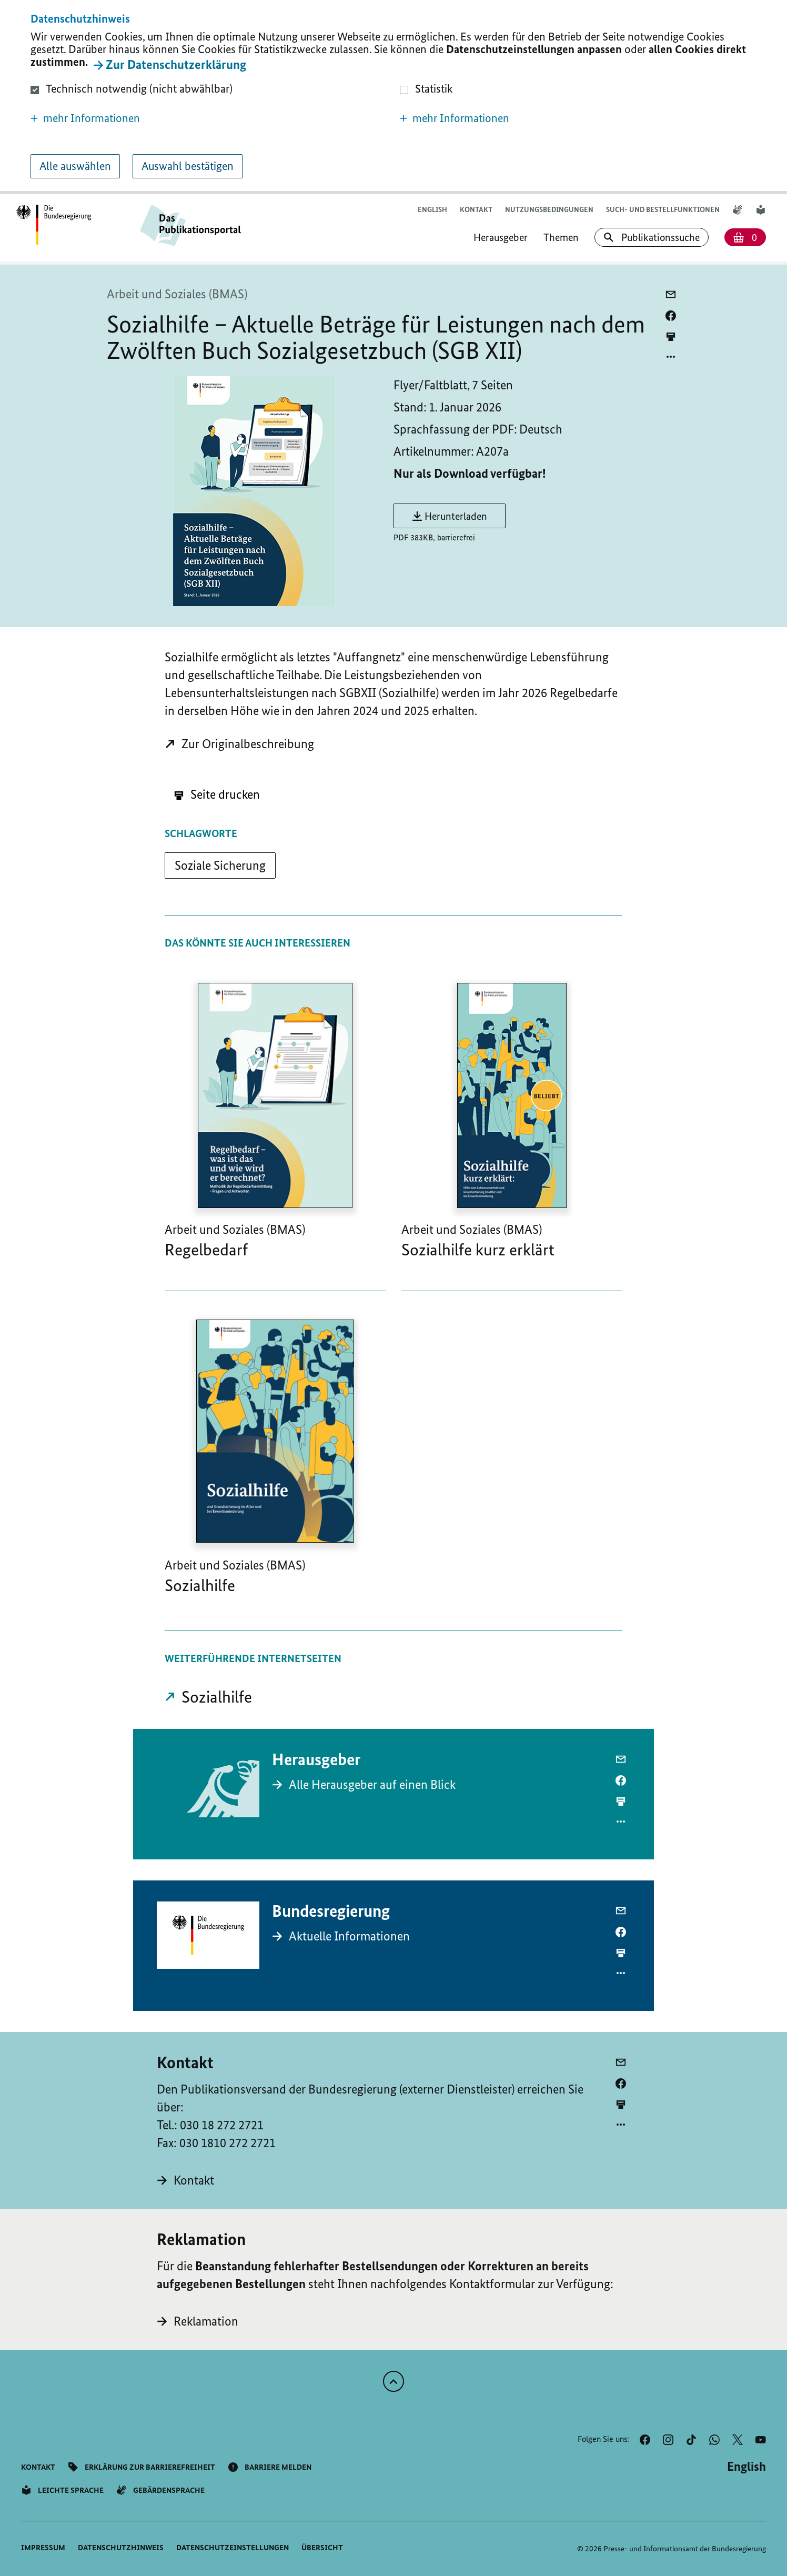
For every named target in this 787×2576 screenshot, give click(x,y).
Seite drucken (217, 794)
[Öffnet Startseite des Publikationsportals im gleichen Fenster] (54, 225)
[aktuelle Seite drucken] (671, 336)
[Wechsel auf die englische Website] (432, 210)
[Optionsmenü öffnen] (671, 357)
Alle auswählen (75, 166)
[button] (209, 118)
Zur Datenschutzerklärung (176, 64)
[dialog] (393, 97)
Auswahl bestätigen (188, 166)
